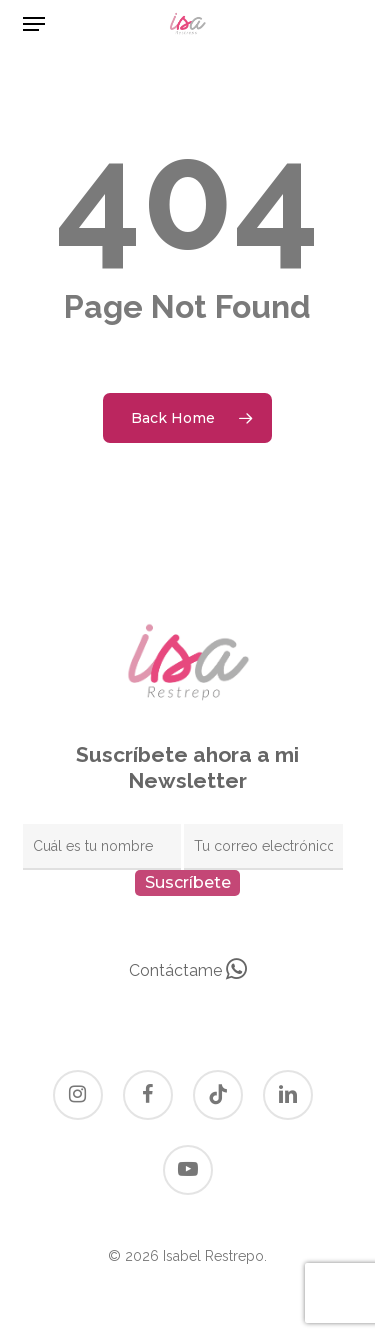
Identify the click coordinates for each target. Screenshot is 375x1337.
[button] (34, 24)
